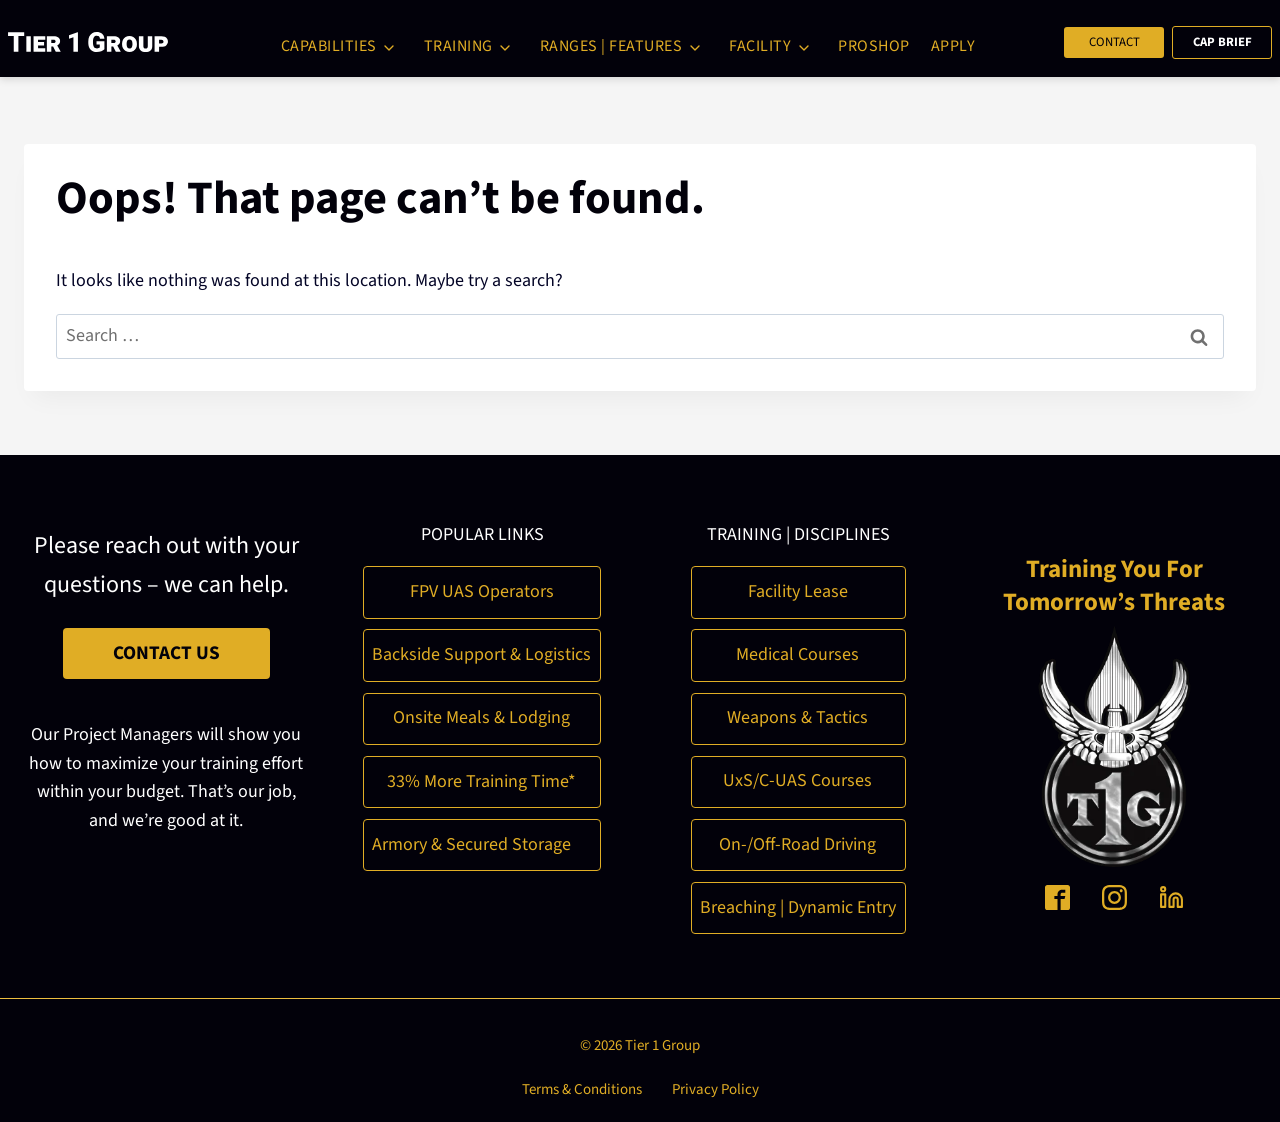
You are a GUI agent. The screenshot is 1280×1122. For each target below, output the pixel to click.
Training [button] (458, 46)
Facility (760, 46)
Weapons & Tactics (797, 714)
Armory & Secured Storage (471, 841)
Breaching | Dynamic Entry (798, 904)
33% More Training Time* (481, 778)
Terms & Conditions (582, 1086)
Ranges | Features (611, 46)
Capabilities (329, 46)
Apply (953, 46)
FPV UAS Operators (482, 588)
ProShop (874, 46)
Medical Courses (797, 651)
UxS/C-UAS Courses (797, 778)
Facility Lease (798, 588)
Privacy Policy (715, 1086)
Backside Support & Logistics (481, 651)
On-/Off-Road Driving (797, 841)
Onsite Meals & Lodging (481, 714)
